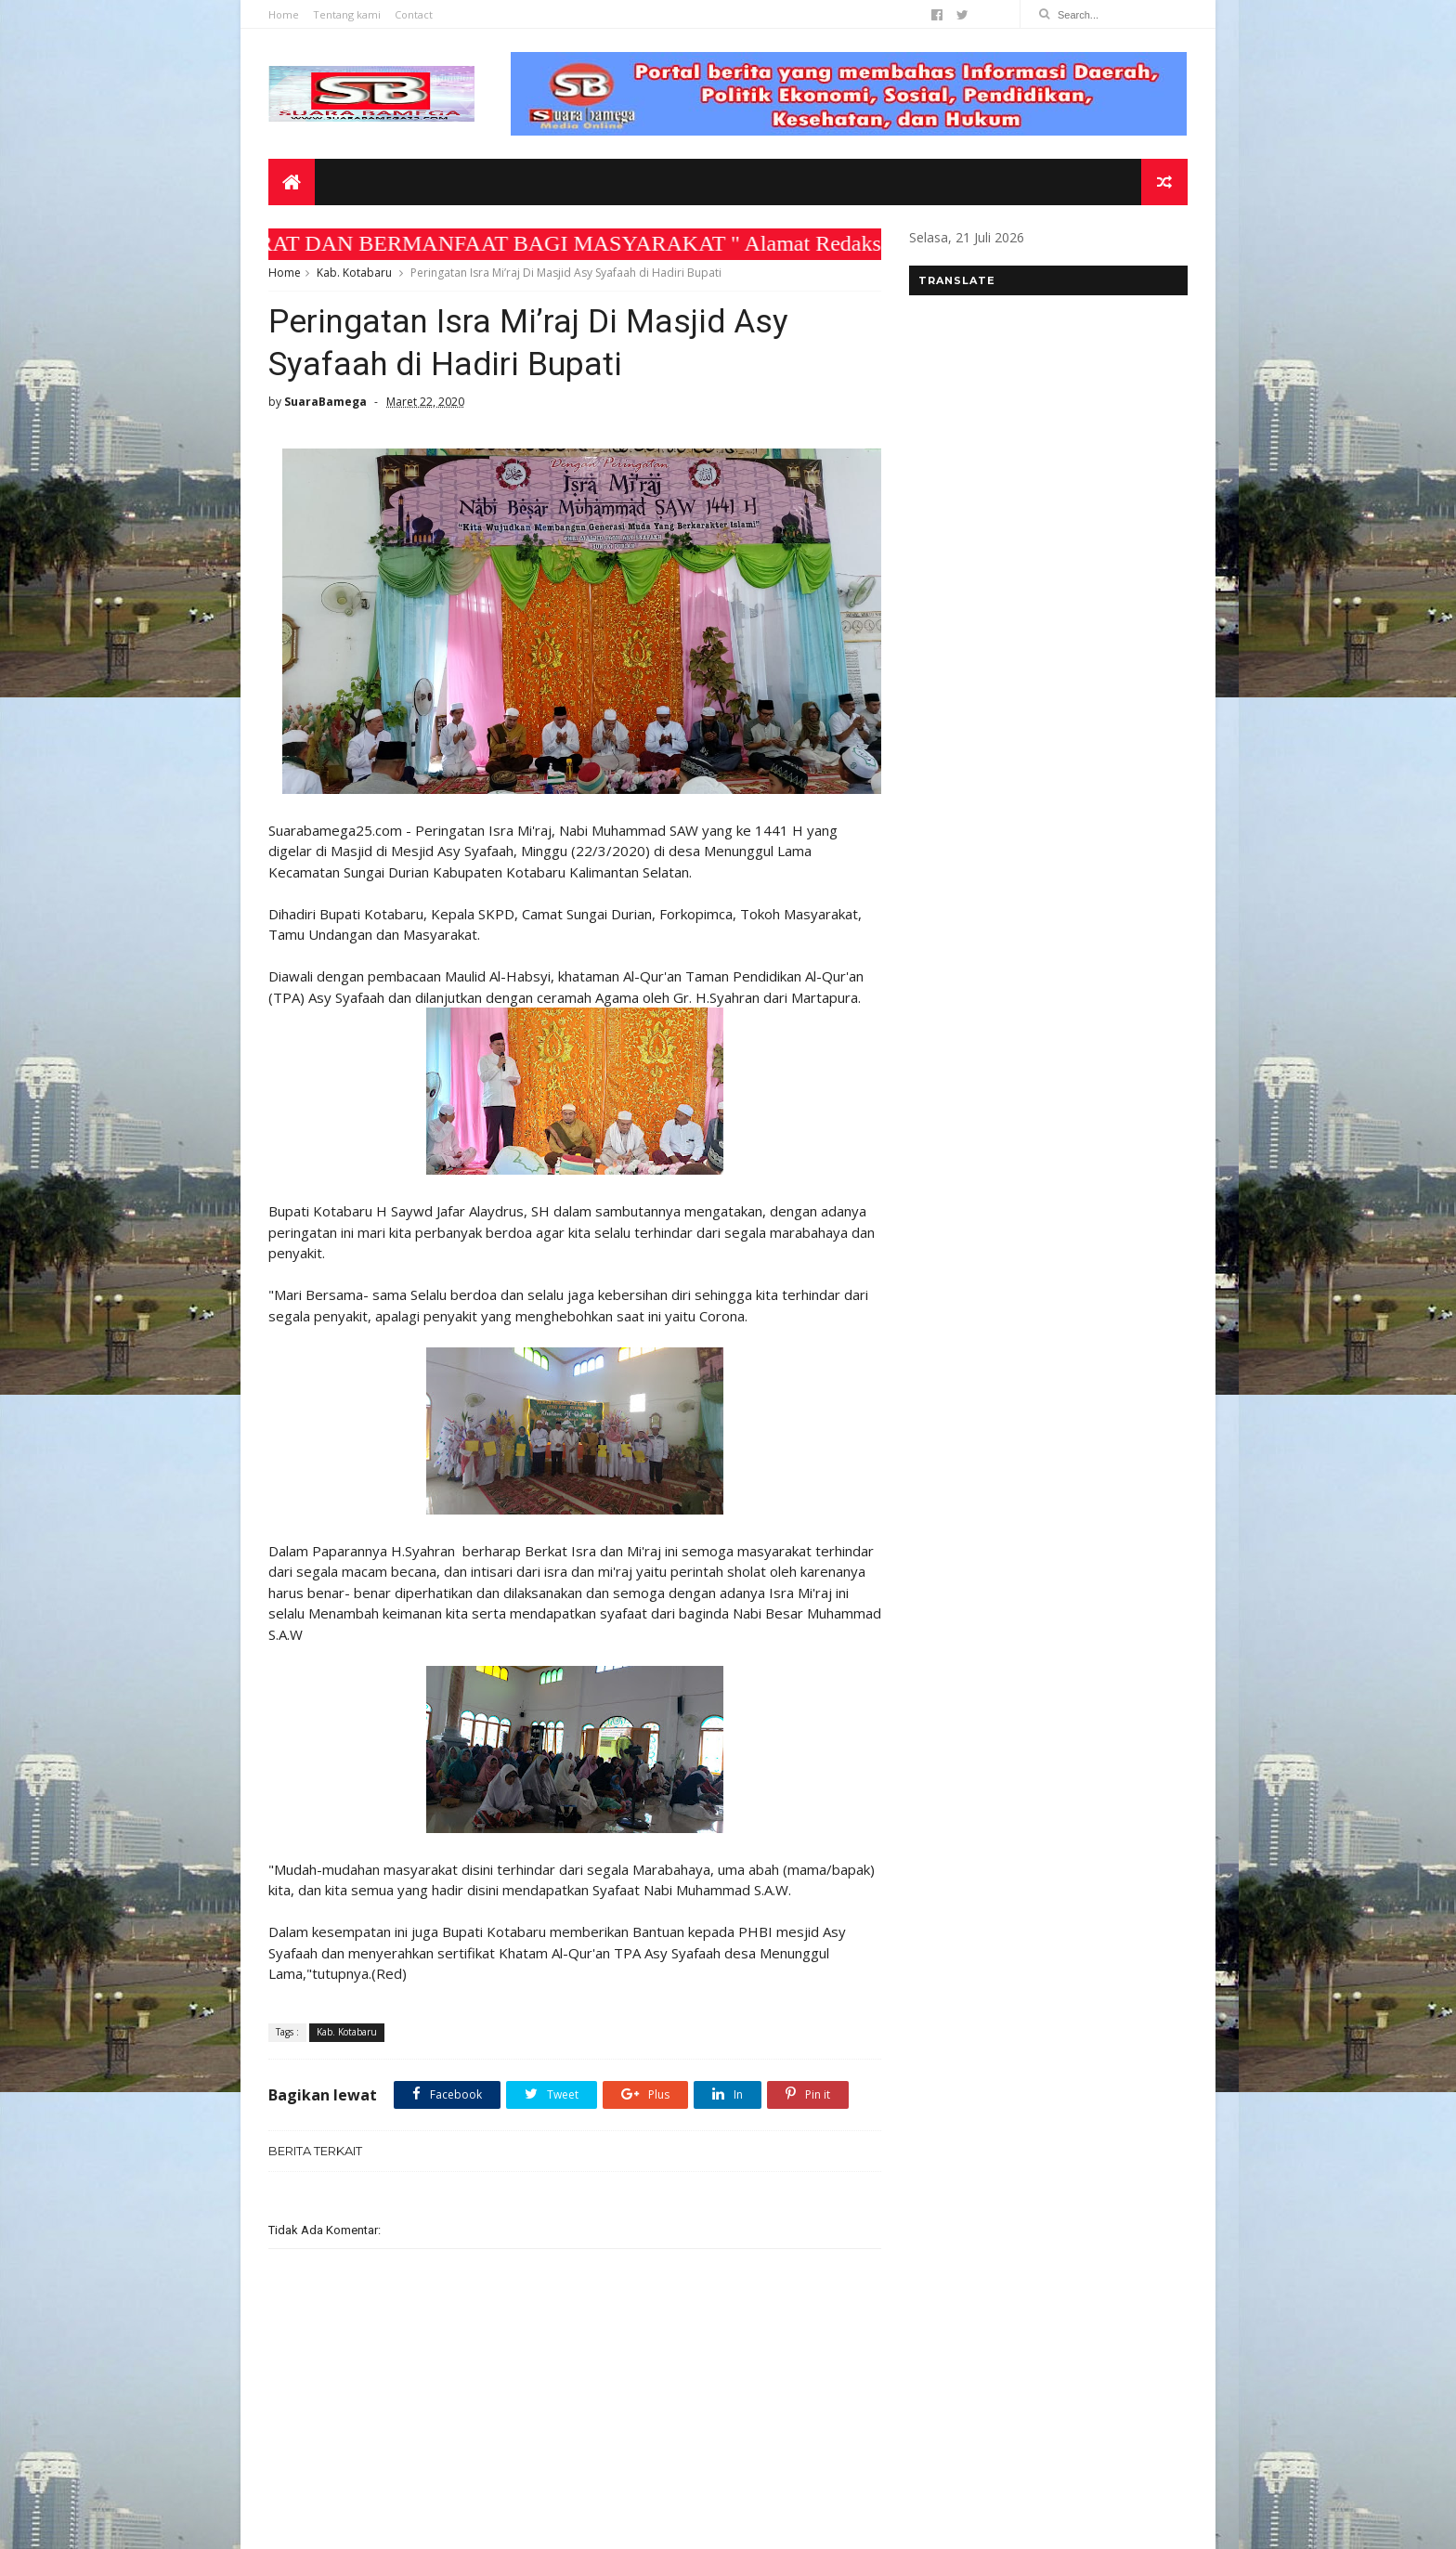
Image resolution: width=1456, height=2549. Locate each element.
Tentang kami (347, 14)
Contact (414, 14)
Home (283, 14)
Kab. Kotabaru (354, 272)
